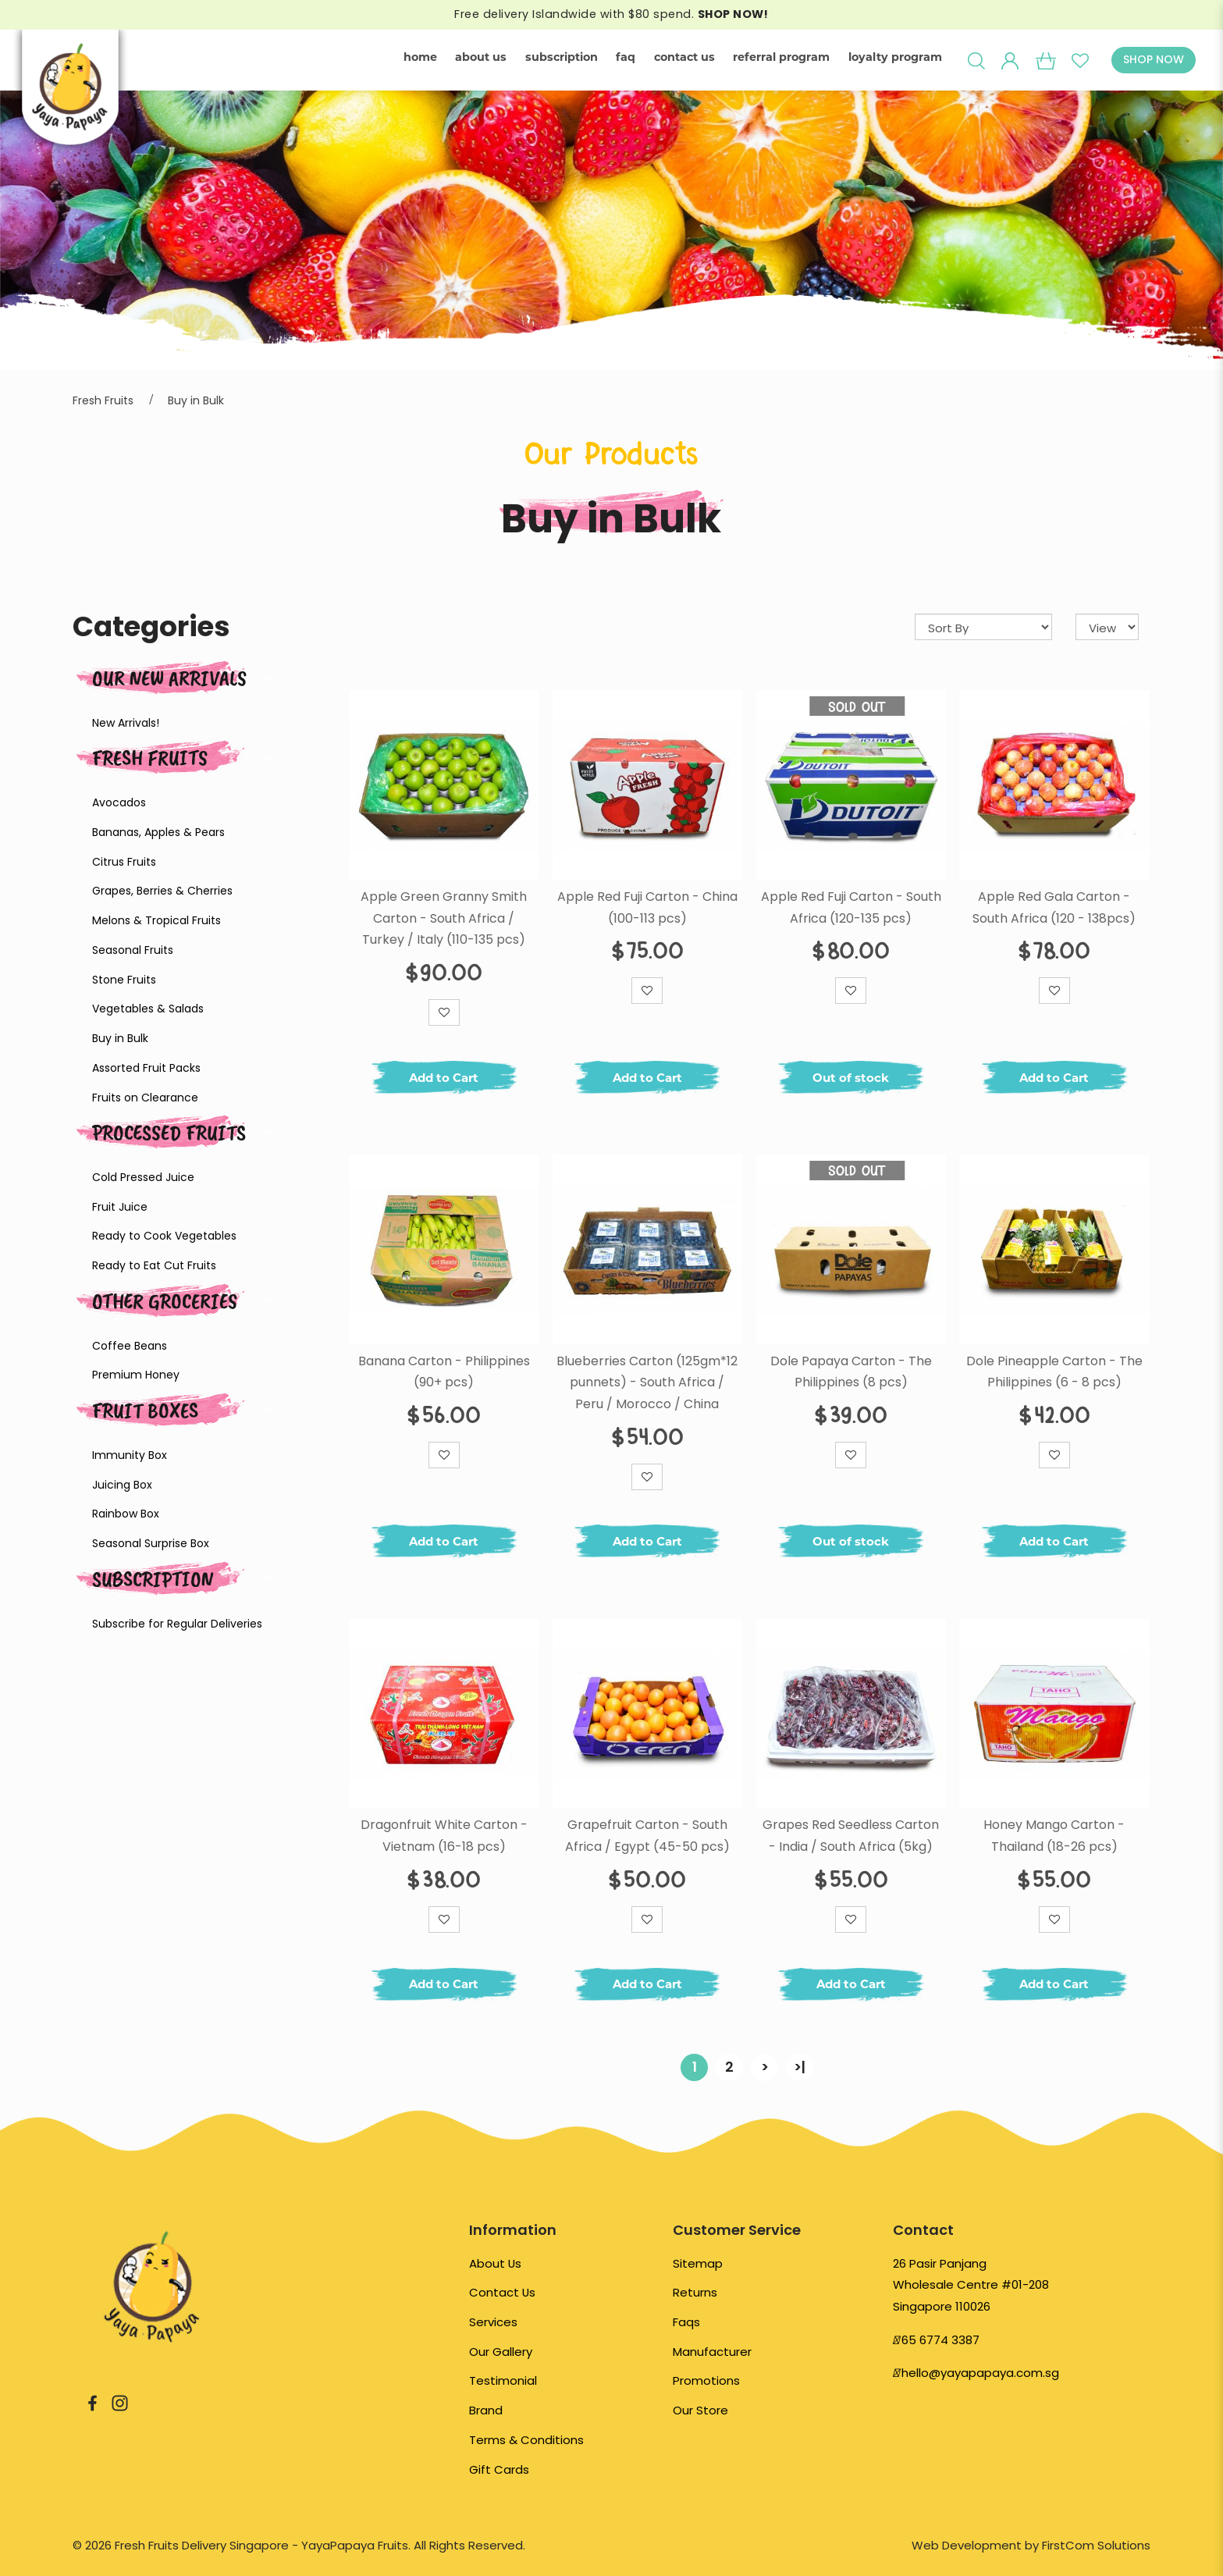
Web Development (967, 2545)
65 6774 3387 (940, 2340)
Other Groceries (164, 1301)
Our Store (700, 2410)
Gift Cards (499, 2469)
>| (799, 2066)
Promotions (706, 2380)
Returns (695, 2292)
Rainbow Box (125, 1513)
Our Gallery (500, 2351)
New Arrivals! (125, 723)
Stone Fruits (124, 979)
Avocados (119, 802)
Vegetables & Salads (148, 1008)
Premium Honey (136, 1374)
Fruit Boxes (145, 1410)
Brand (486, 2410)
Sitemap (698, 2263)
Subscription (152, 1578)
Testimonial (503, 2380)
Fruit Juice (120, 1207)
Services (493, 2322)
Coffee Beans (129, 1346)
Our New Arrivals (169, 678)
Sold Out (857, 705)
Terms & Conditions (526, 2440)
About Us (495, 2263)
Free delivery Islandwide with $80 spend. (611, 14)
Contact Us (502, 2292)
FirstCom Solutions (1096, 2545)
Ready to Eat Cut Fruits (154, 1265)
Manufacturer (712, 2351)
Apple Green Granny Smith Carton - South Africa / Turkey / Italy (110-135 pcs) (444, 918)
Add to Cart (443, 1077)
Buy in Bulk (196, 400)
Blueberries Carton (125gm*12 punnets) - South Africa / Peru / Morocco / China (647, 1382)
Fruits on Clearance (145, 1097)
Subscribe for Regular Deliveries (177, 1623)
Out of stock (850, 1077)
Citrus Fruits (124, 862)
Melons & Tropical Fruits (156, 920)
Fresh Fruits (103, 400)
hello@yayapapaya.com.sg (980, 2372)
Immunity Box (129, 1455)
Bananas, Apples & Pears (158, 832)
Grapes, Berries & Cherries (162, 890)
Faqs (686, 2322)
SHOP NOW (1153, 59)
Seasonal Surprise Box (150, 1543)
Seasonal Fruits (132, 950)
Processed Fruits (169, 1132)
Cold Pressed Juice (143, 1177)
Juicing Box (122, 1485)
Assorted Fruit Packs (146, 1068)
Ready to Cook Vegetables (164, 1236)
